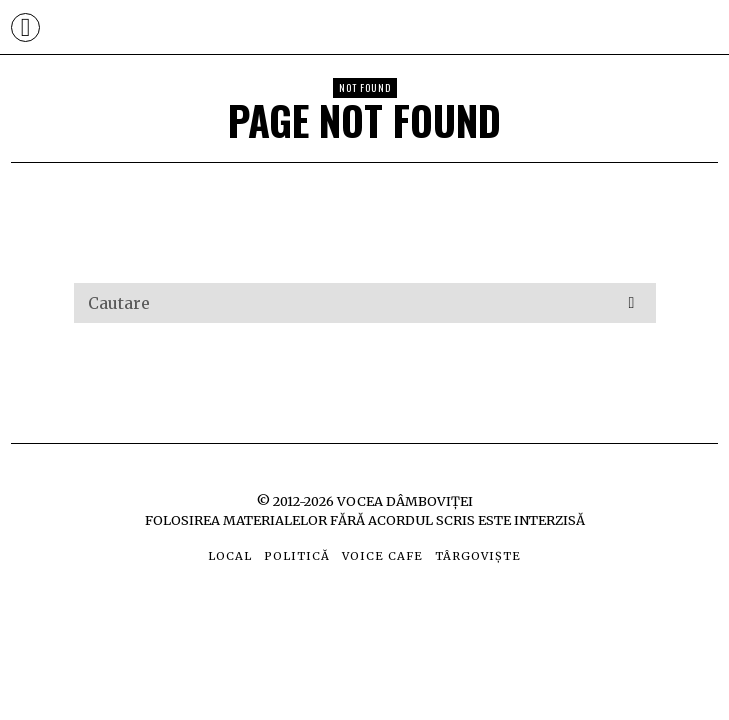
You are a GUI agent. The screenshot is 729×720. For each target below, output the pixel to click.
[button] (632, 303)
